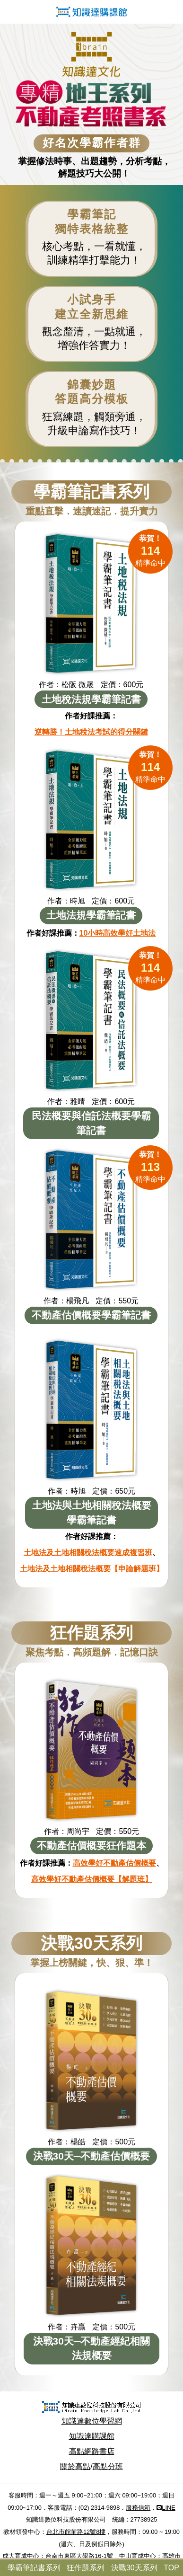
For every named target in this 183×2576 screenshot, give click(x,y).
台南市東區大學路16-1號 (79, 2555)
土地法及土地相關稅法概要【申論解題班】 (92, 1569)
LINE (166, 2507)
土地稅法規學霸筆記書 (91, 699)
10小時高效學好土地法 (117, 933)
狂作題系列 (86, 2568)
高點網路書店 (91, 2451)
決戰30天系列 (134, 2568)
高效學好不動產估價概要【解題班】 (91, 1879)
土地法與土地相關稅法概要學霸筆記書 (91, 1512)
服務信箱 (138, 2507)
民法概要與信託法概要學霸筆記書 (91, 1122)
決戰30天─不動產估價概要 (91, 2156)
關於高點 (75, 2466)
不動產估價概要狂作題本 (91, 1845)
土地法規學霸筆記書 (91, 915)
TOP (171, 2568)
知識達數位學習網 (91, 2421)
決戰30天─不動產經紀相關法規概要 (91, 2348)
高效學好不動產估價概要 (114, 1863)
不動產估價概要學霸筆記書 (91, 1315)
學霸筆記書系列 (34, 2568)
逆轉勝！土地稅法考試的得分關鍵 (91, 732)
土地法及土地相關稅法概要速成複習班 (88, 1553)
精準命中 (150, 550)
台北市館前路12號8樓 (75, 2531)
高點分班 (108, 2466)
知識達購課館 (91, 2436)
